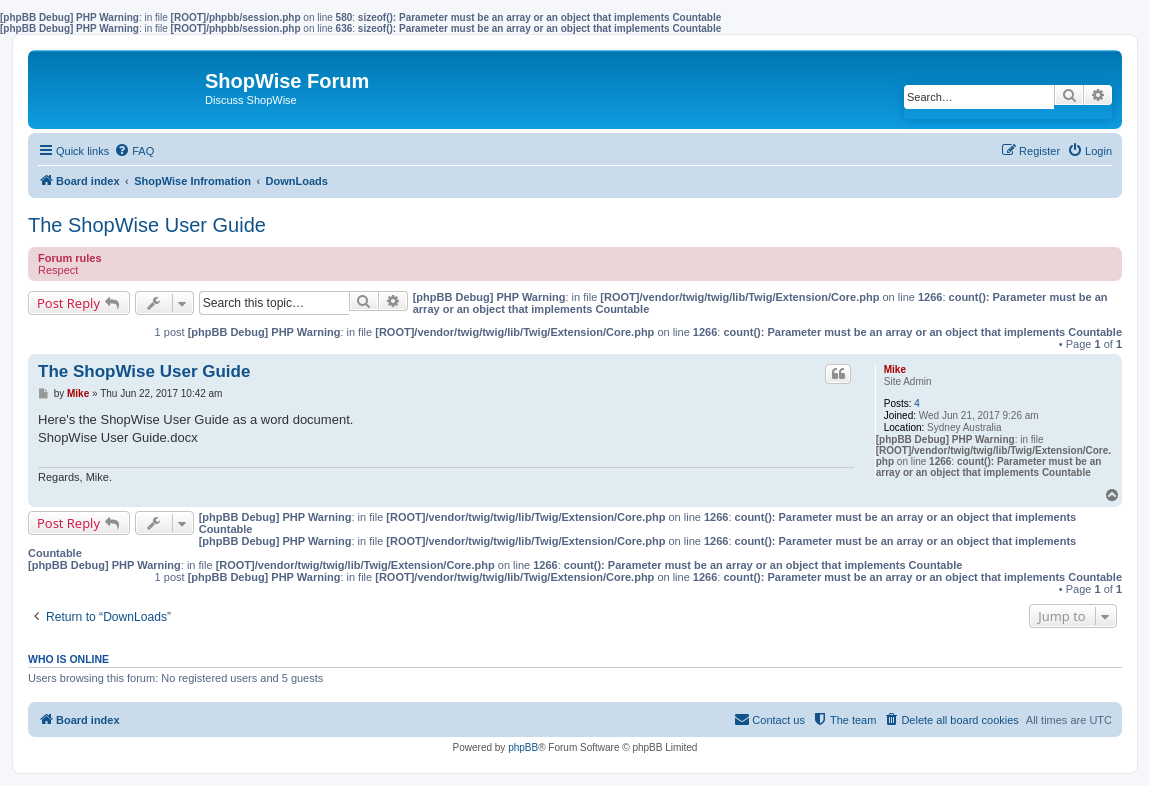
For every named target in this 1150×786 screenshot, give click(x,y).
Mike (895, 369)
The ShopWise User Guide (147, 225)
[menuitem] (134, 151)
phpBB (523, 747)
